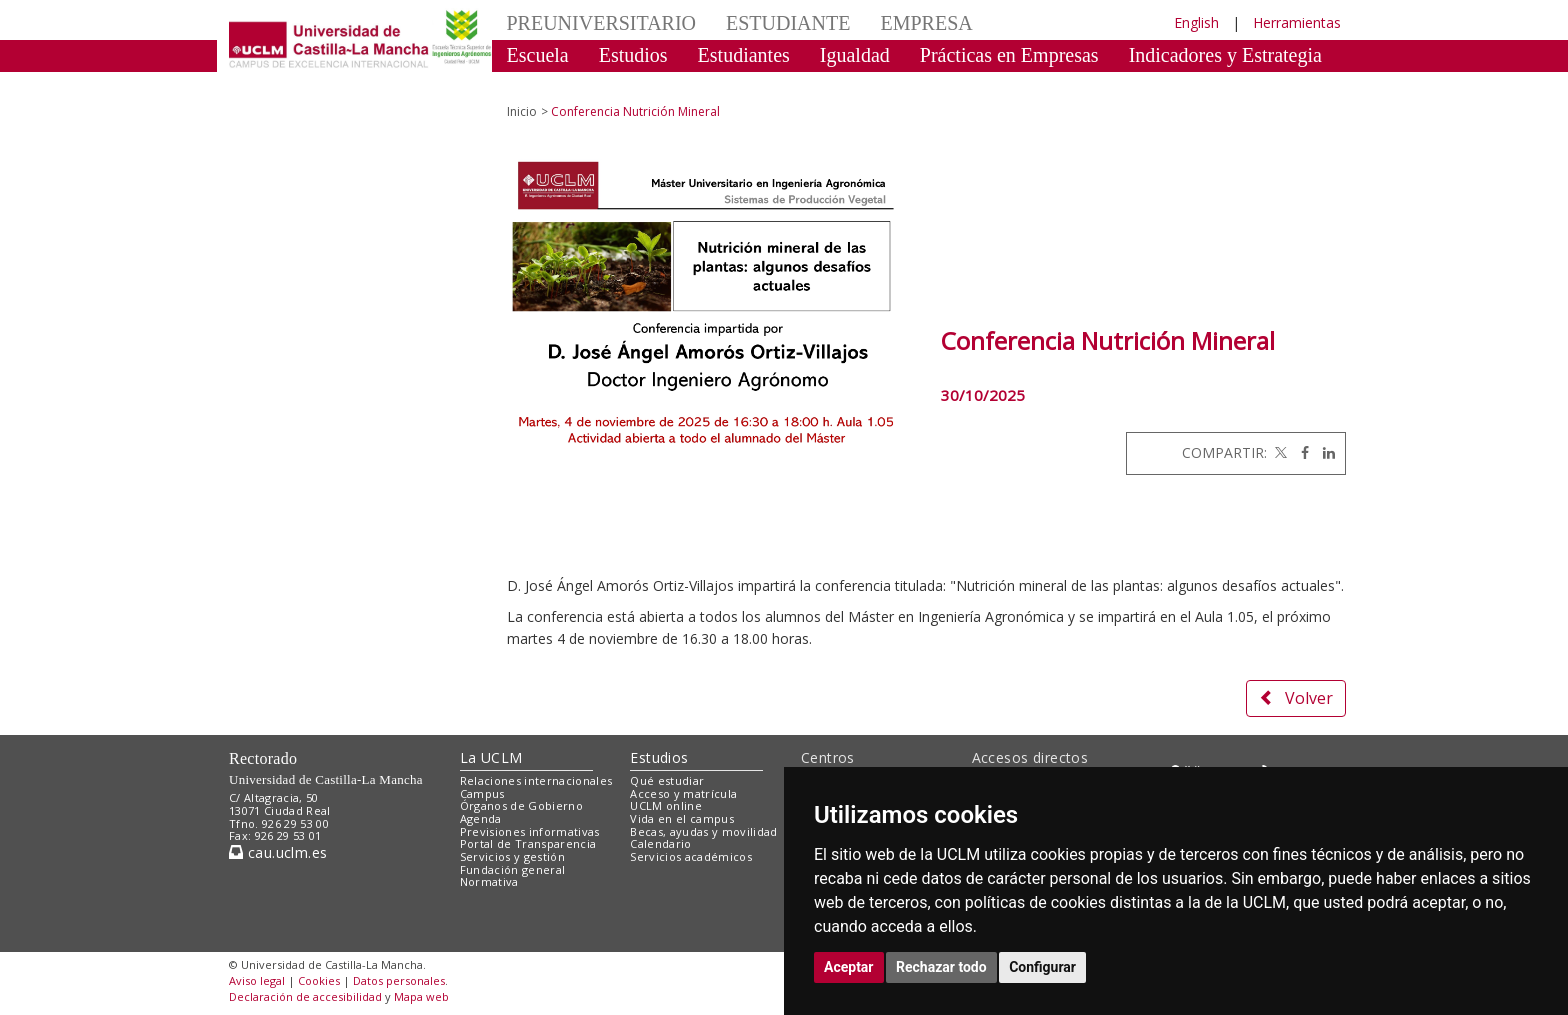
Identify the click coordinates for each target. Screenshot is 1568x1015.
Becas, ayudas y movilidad (703, 831)
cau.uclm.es (278, 852)
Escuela (538, 55)
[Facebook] (1300, 452)
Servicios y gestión (512, 856)
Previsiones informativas (530, 831)
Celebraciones (563, 85)
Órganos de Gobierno (521, 805)
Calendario (660, 843)
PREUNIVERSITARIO (602, 23)
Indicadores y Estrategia (1225, 55)
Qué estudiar (667, 780)
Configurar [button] (1042, 967)
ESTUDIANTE (788, 23)
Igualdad (855, 55)
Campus (482, 793)
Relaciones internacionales (536, 780)
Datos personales (399, 980)
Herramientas (1297, 22)
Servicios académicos (691, 856)
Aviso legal (257, 980)
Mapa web (421, 996)
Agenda (481, 818)
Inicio (522, 111)
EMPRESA (926, 23)
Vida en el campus (682, 818)
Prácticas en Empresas (1009, 55)
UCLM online (666, 805)
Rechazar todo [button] (941, 967)
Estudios (633, 55)
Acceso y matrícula (683, 793)
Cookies (319, 980)
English (1196, 22)
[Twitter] (1279, 452)
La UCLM (491, 757)
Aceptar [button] (849, 967)
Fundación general (513, 869)
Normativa (489, 881)
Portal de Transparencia (528, 843)
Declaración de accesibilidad (305, 996)
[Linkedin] (1324, 452)
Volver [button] (1296, 698)
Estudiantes (744, 55)
